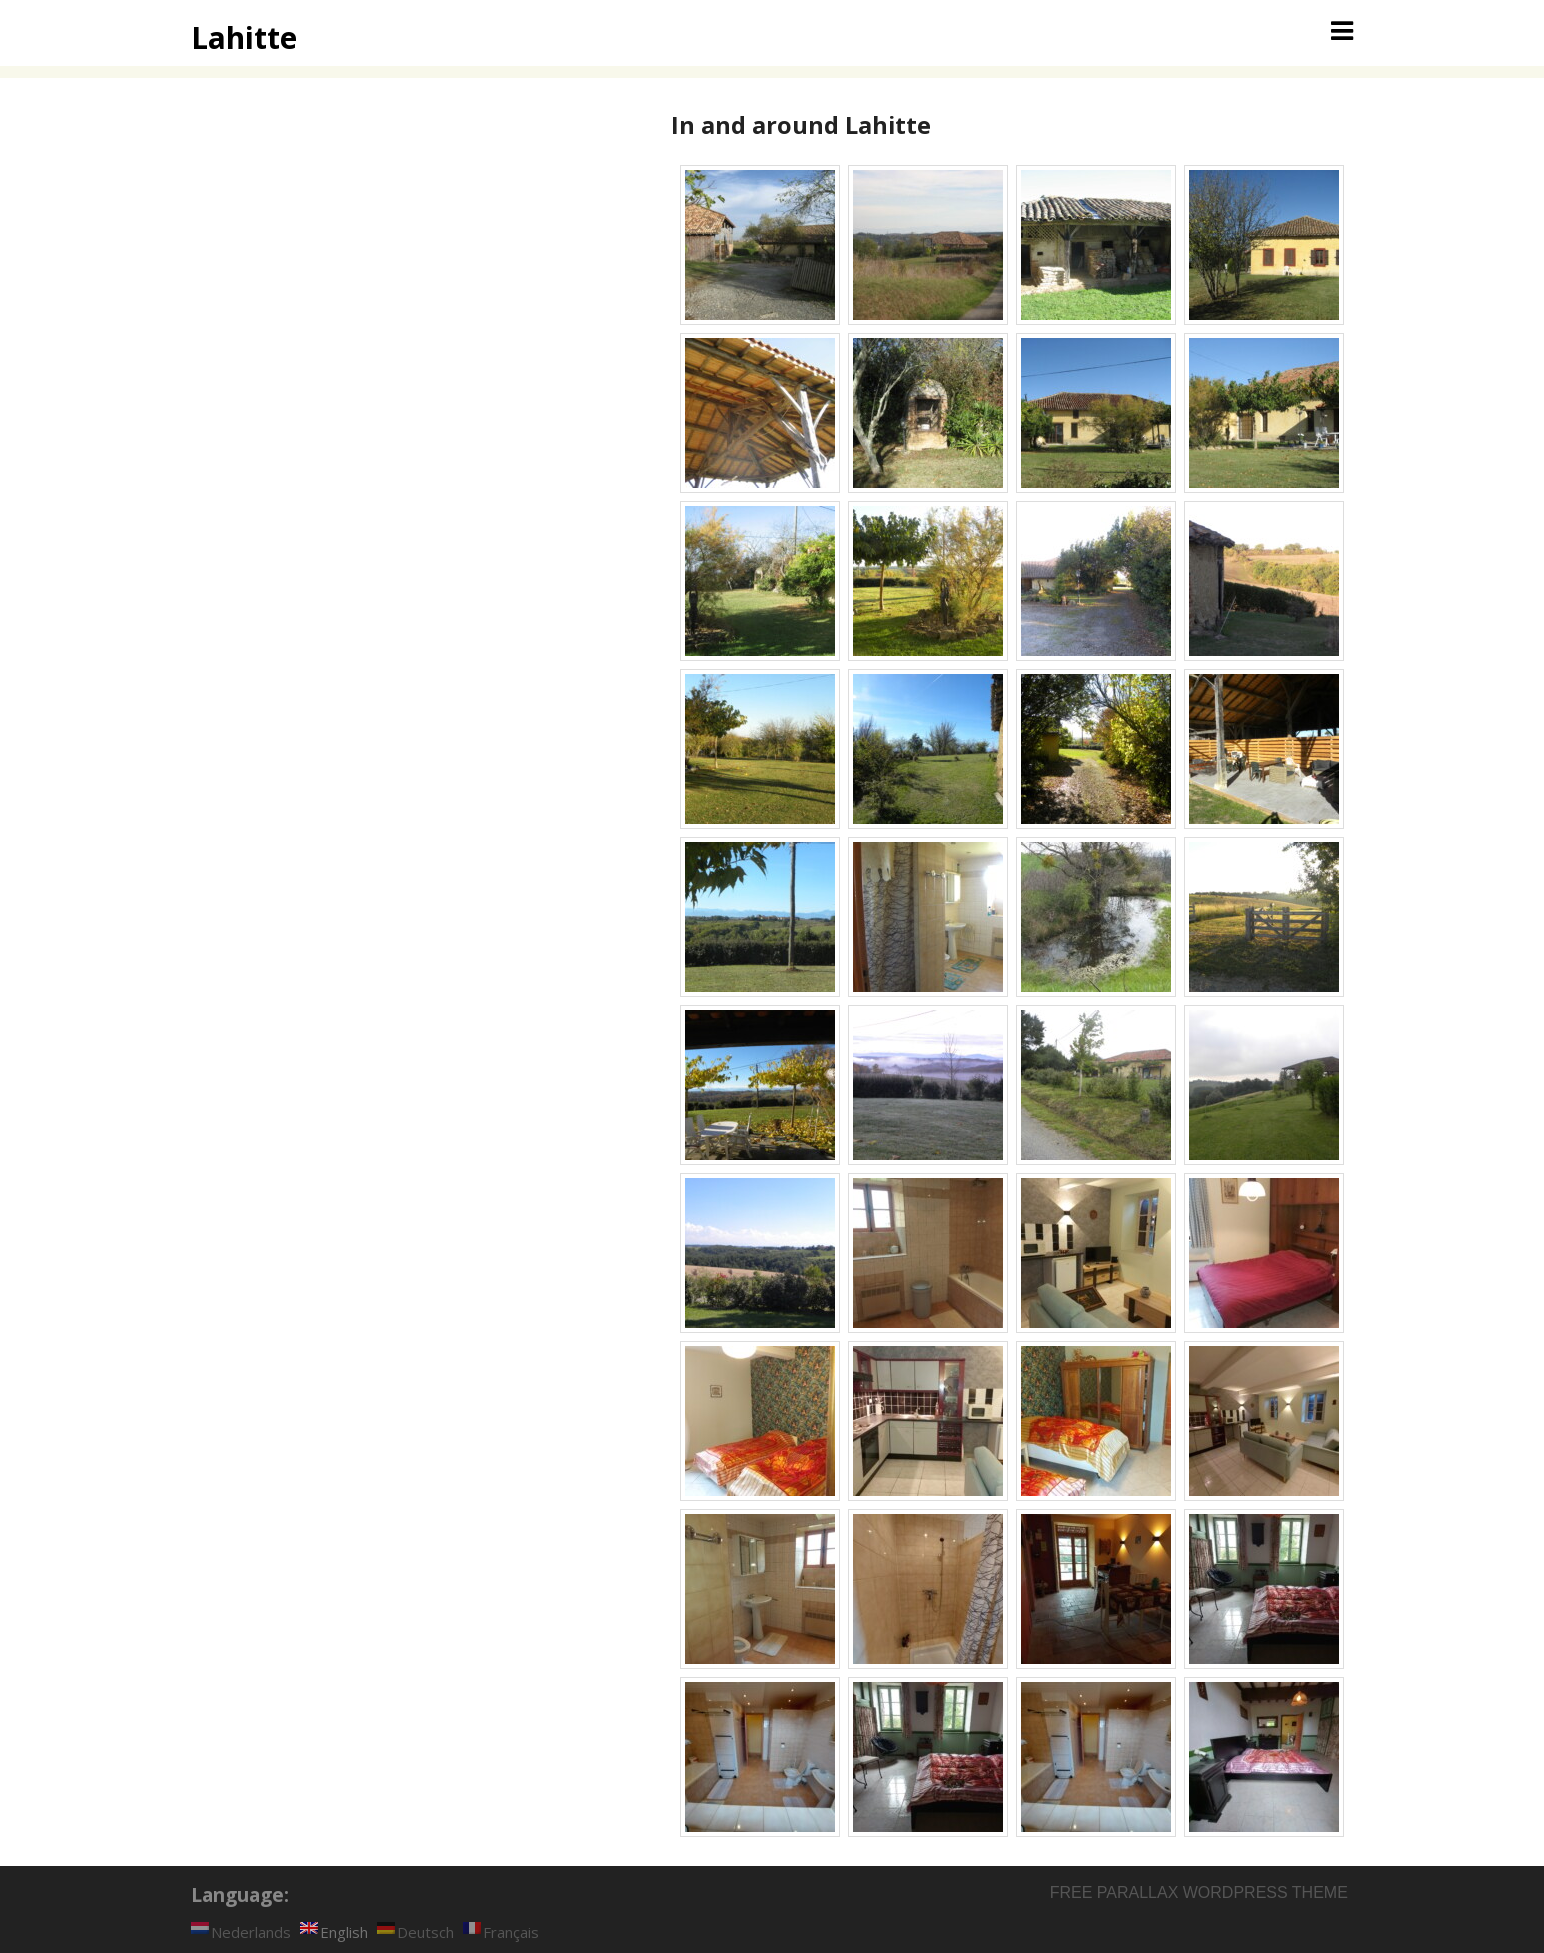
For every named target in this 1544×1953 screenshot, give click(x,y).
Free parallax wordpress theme (1199, 1892)
